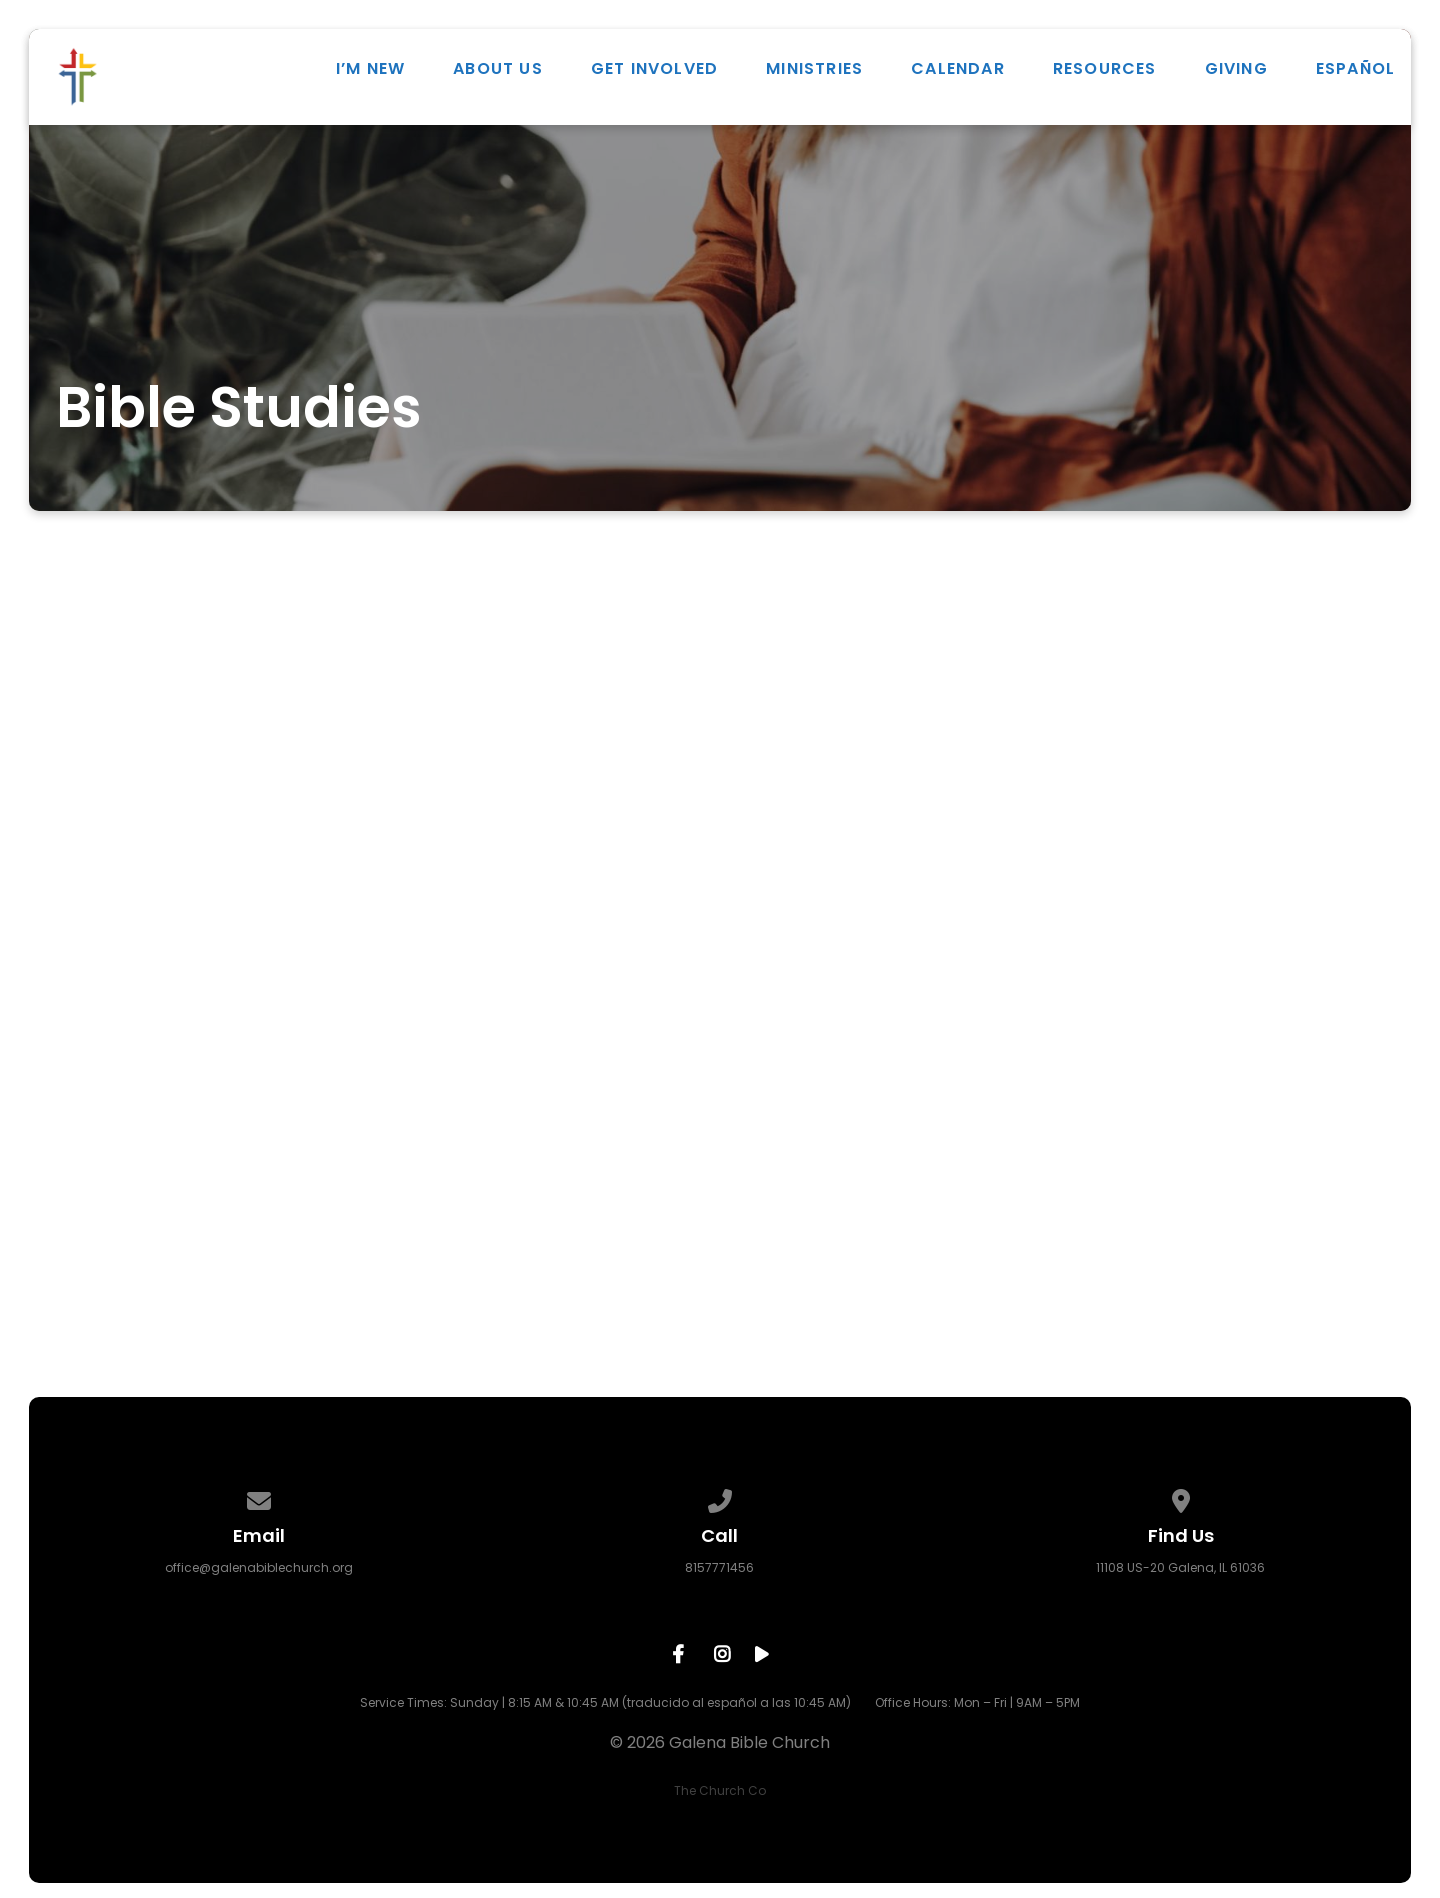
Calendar (958, 69)
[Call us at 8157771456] (720, 1497)
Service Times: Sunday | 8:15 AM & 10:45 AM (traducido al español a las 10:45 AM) (605, 1702)
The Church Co (720, 1790)
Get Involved (654, 69)
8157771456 (719, 1567)
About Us (498, 69)
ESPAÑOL (1355, 69)
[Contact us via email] (259, 1497)
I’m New (370, 69)
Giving (1236, 69)
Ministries (814, 69)
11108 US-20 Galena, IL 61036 (1180, 1567)
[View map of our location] (1181, 1497)
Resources (1105, 69)
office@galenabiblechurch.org (259, 1567)
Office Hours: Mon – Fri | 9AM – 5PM (977, 1702)
